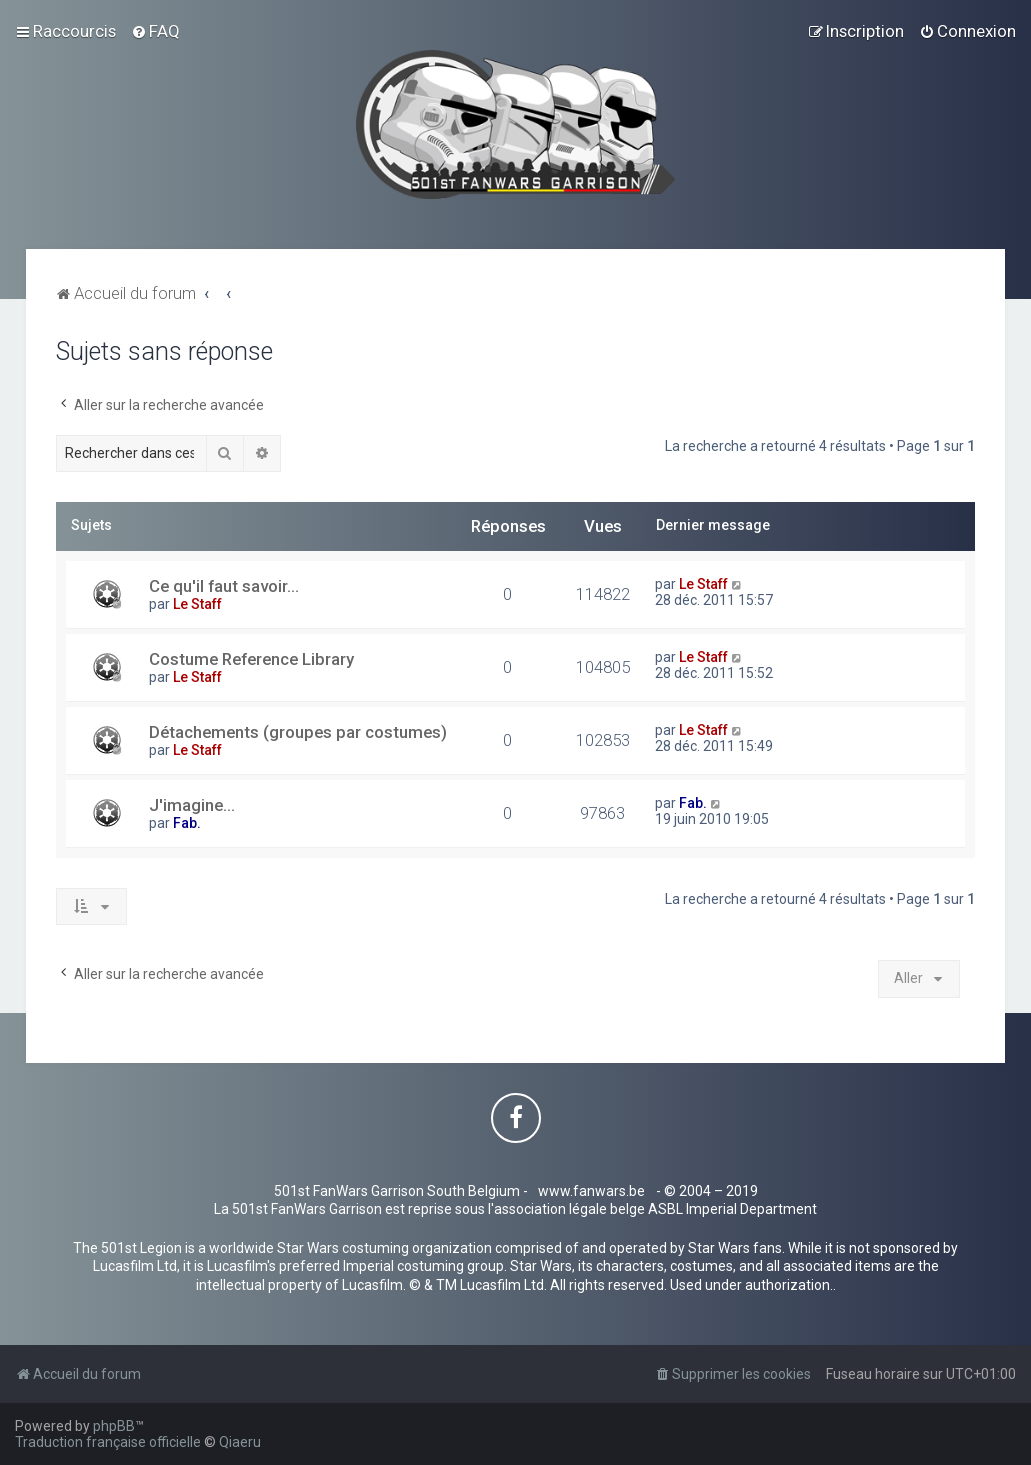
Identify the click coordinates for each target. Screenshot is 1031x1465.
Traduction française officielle (108, 1442)
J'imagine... (192, 805)
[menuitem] (155, 31)
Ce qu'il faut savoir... (224, 586)
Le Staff (197, 604)
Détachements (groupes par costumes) (298, 732)
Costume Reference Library (251, 659)
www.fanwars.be (591, 1191)
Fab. (187, 823)
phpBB (114, 1426)
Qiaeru (240, 1442)
